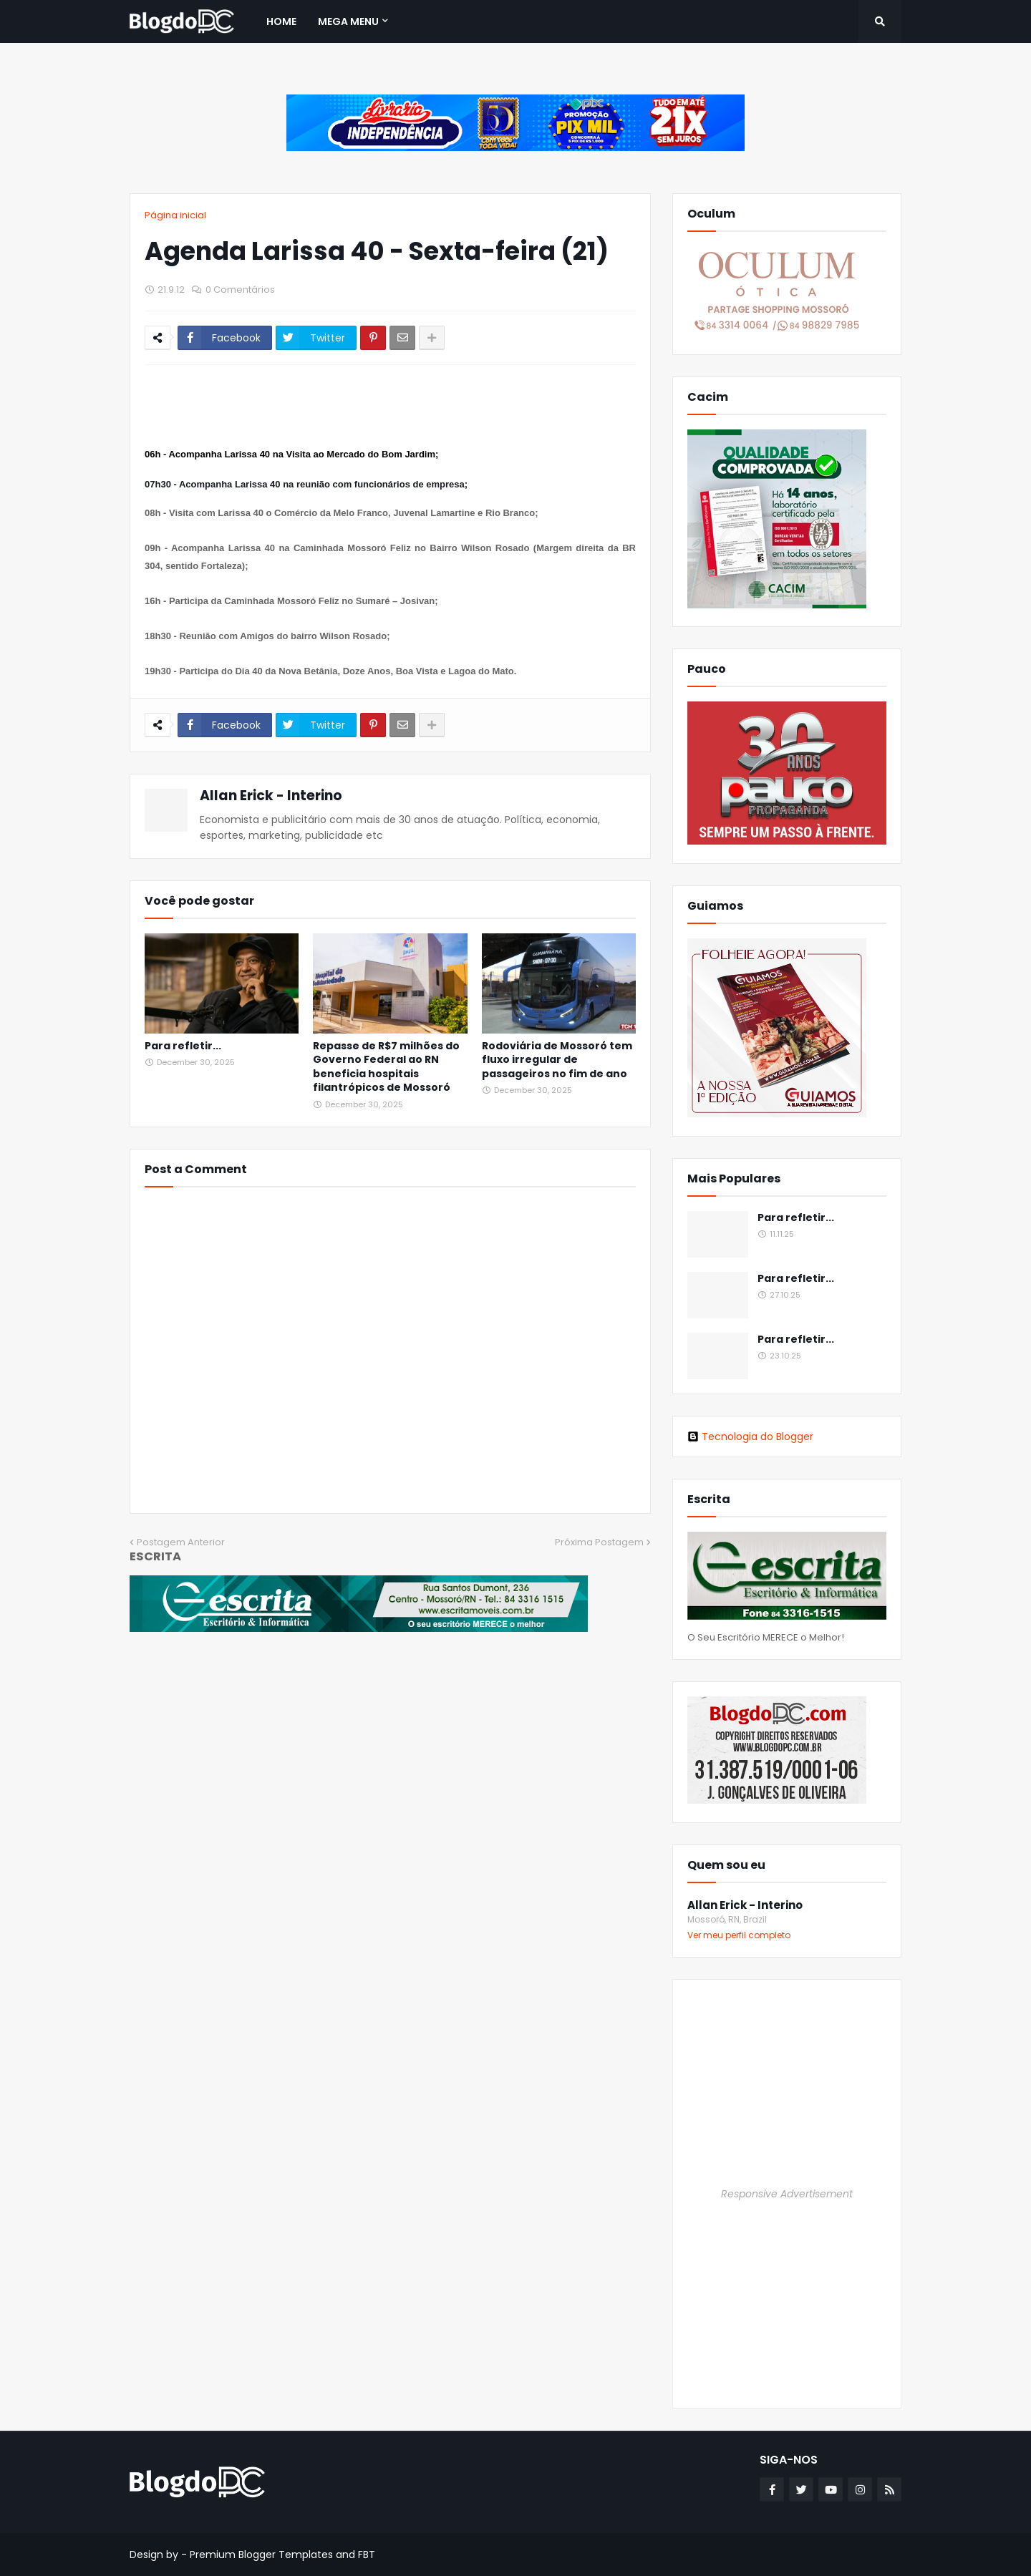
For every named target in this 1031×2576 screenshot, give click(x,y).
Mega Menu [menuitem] (348, 21)
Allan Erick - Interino (271, 795)
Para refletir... (183, 1046)
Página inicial (175, 215)
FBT (366, 2554)
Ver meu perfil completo (738, 1935)
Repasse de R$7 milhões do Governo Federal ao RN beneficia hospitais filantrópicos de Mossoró (386, 1067)
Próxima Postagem (599, 1542)
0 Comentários (240, 289)
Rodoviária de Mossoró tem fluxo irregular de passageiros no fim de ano (557, 1060)
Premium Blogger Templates (261, 2554)
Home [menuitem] (281, 21)
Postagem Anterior (181, 1542)
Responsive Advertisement (787, 2194)
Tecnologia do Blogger (750, 1436)
